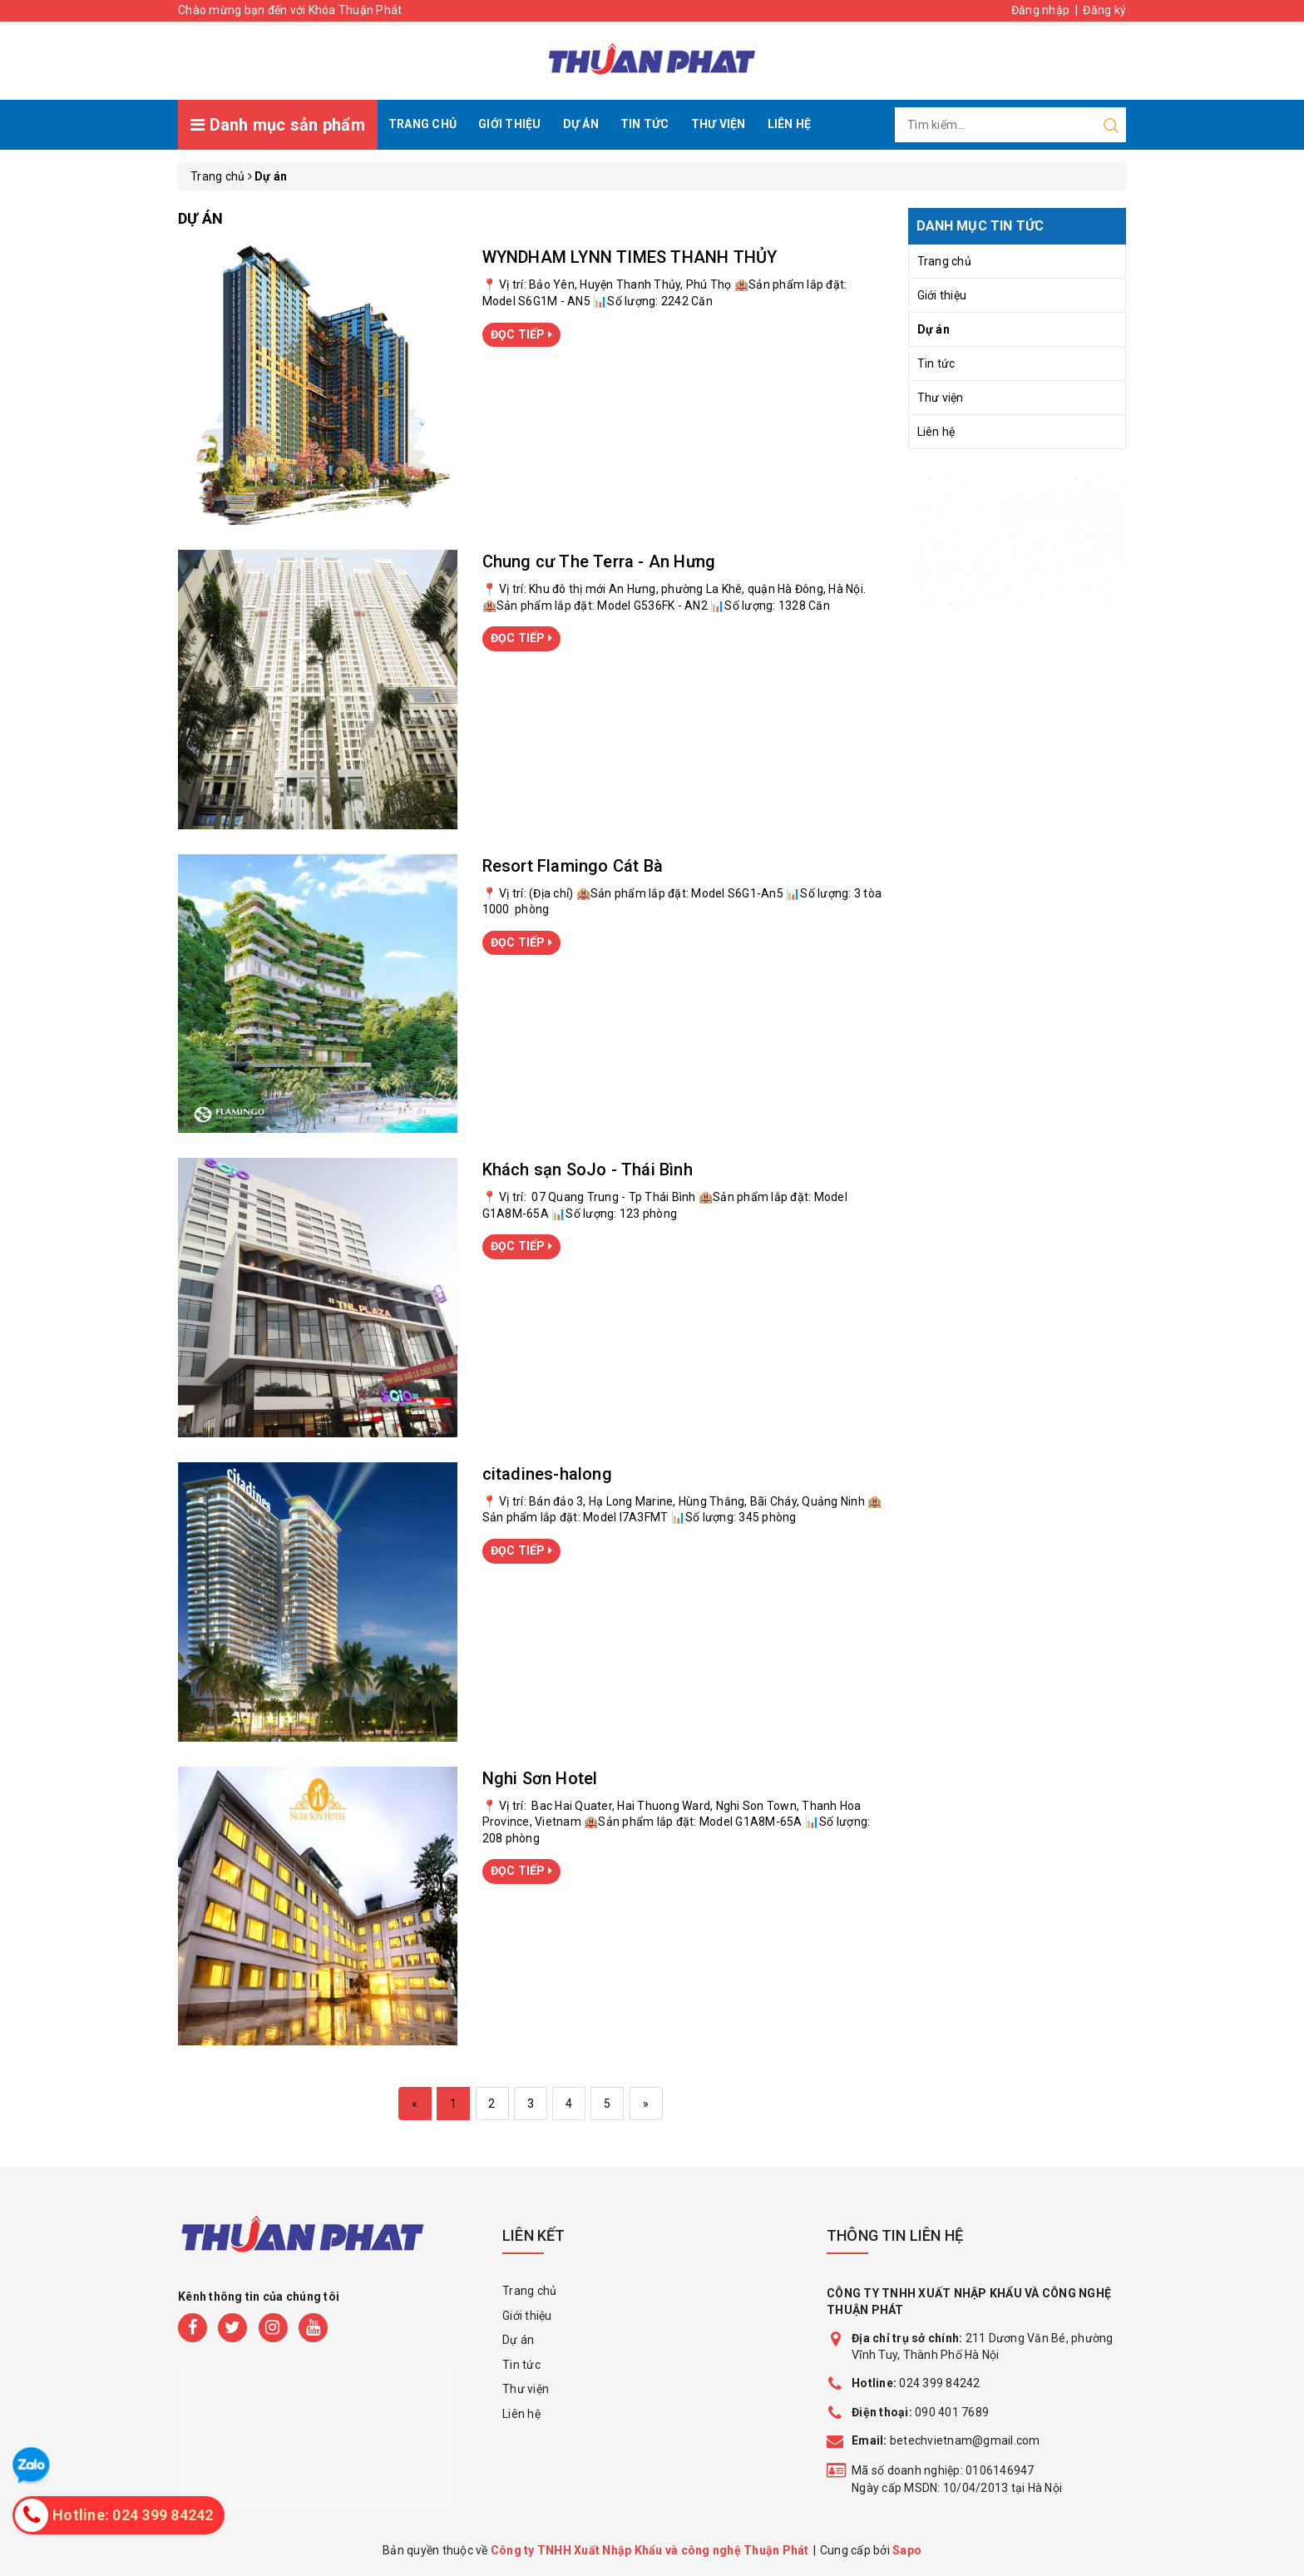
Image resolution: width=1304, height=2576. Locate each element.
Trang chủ (422, 124)
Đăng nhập (1040, 10)
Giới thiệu (509, 124)
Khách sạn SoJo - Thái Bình (587, 1169)
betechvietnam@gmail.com (946, 2440)
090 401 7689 (952, 2412)
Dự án (581, 124)
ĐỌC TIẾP (522, 334)
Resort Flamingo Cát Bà (572, 866)
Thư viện (718, 124)
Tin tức (644, 124)
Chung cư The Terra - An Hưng (599, 561)
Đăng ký (1104, 10)
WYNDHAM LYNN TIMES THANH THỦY (630, 257)
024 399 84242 (916, 2383)
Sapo (906, 2550)
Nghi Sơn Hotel (540, 1778)
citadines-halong (547, 1474)
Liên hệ (790, 124)
